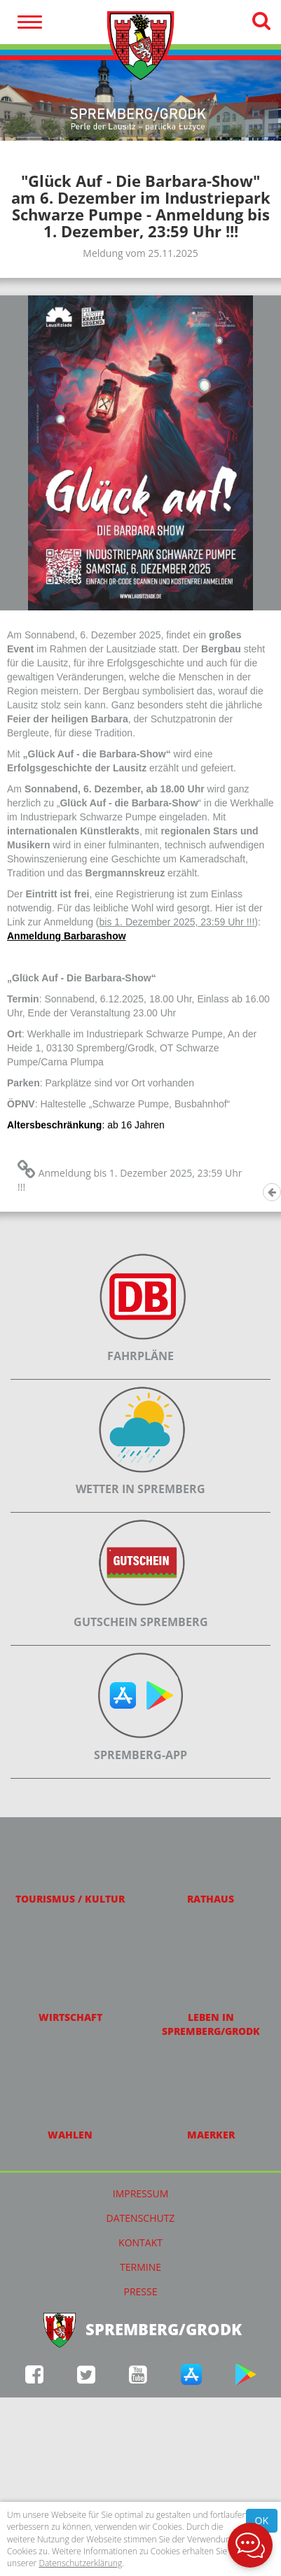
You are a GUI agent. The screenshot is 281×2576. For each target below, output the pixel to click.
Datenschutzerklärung (80, 2563)
